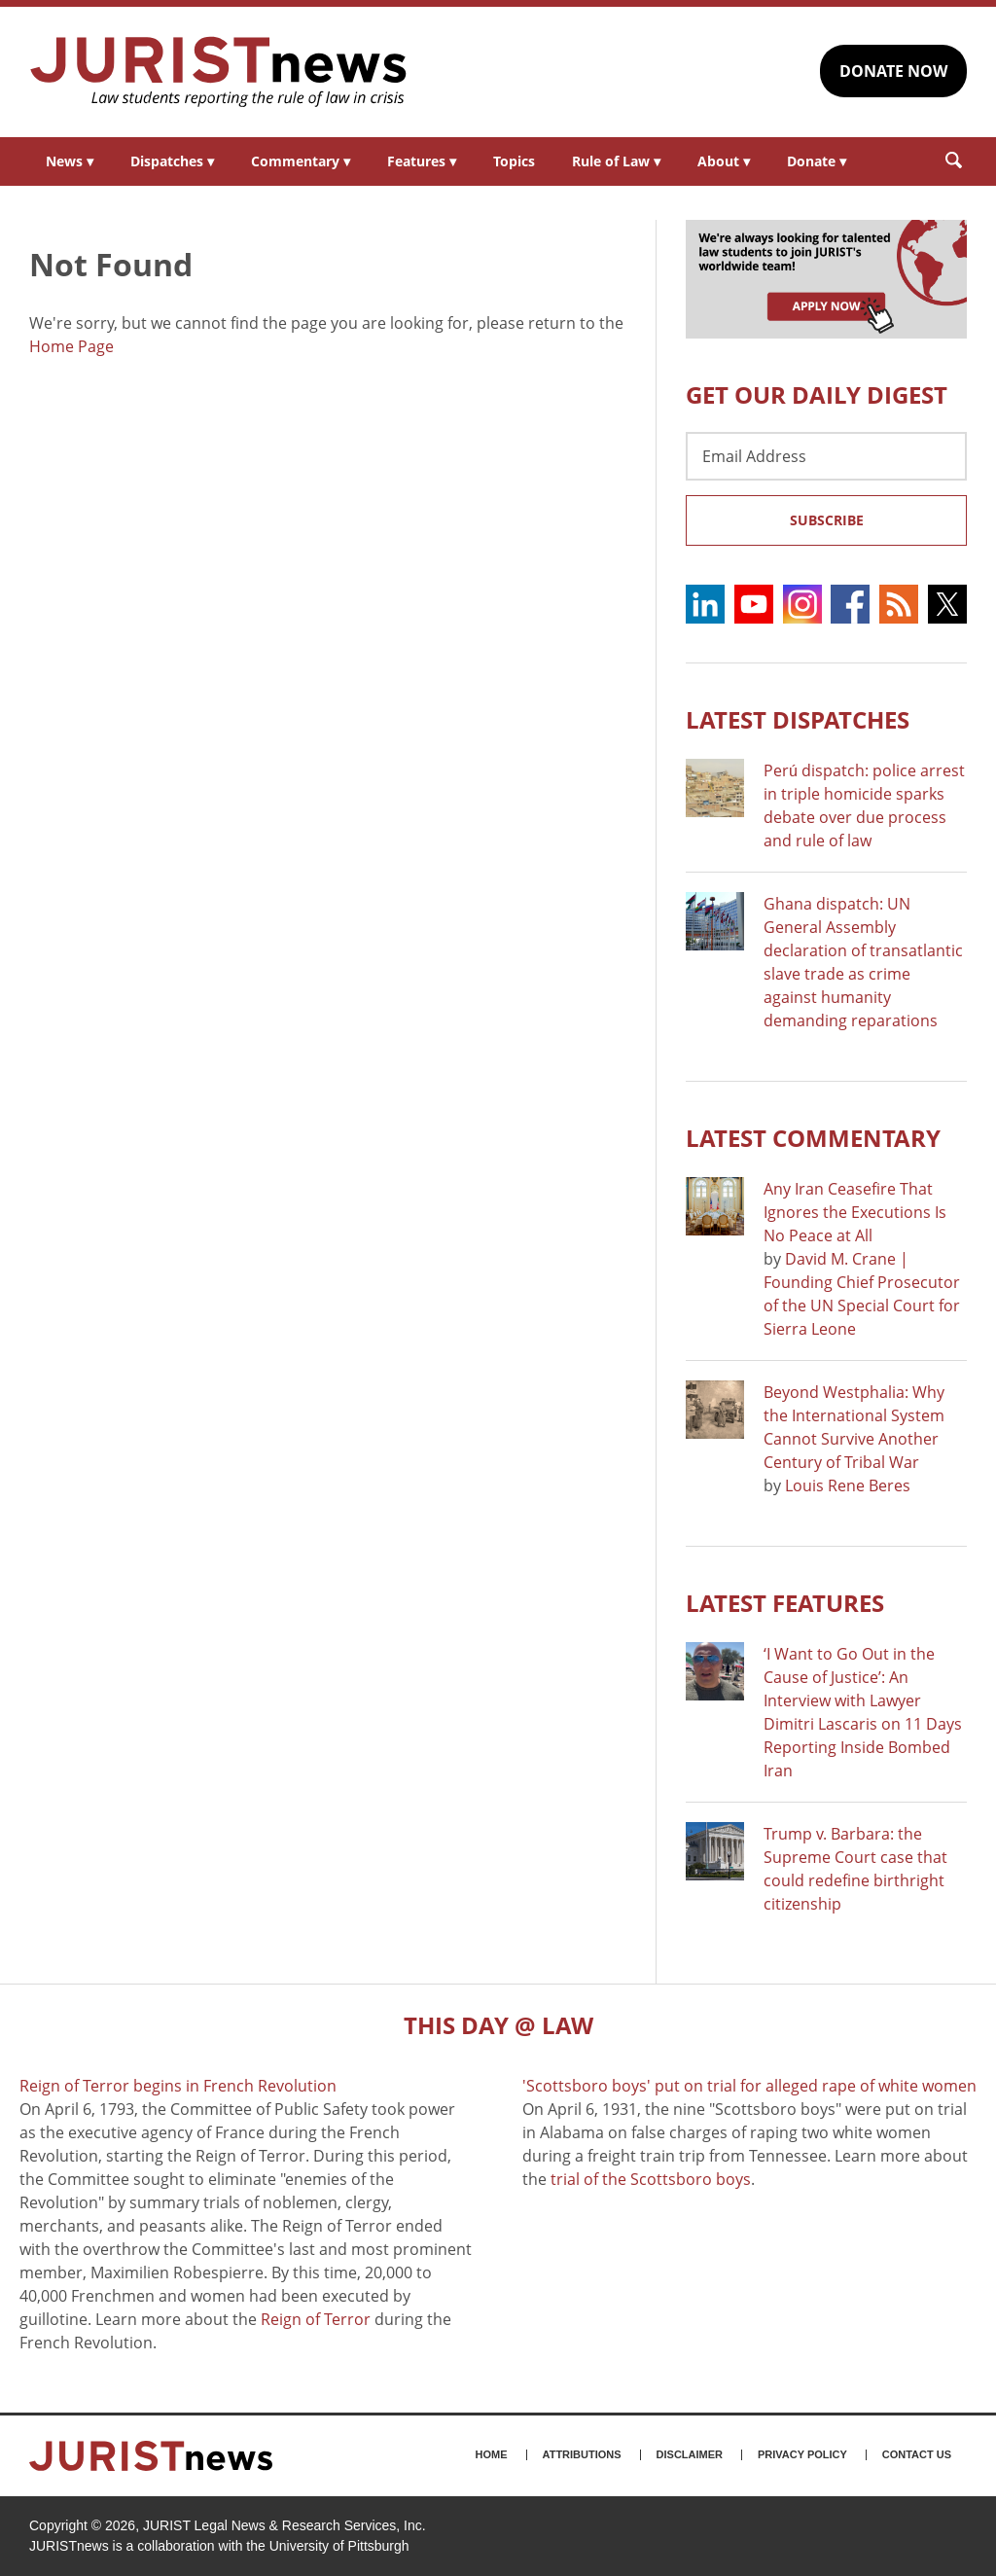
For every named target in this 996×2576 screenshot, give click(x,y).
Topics (514, 161)
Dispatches (172, 161)
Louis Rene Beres (847, 1485)
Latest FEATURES (785, 1603)
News (69, 161)
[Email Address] (826, 456)
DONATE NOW (893, 71)
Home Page (71, 346)
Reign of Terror (316, 2319)
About (723, 161)
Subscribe (827, 520)
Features (421, 161)
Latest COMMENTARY (813, 1138)
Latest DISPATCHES (797, 719)
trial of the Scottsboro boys (651, 2179)
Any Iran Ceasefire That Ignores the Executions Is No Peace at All (855, 1212)
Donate (816, 161)
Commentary (300, 161)
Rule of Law (616, 161)
